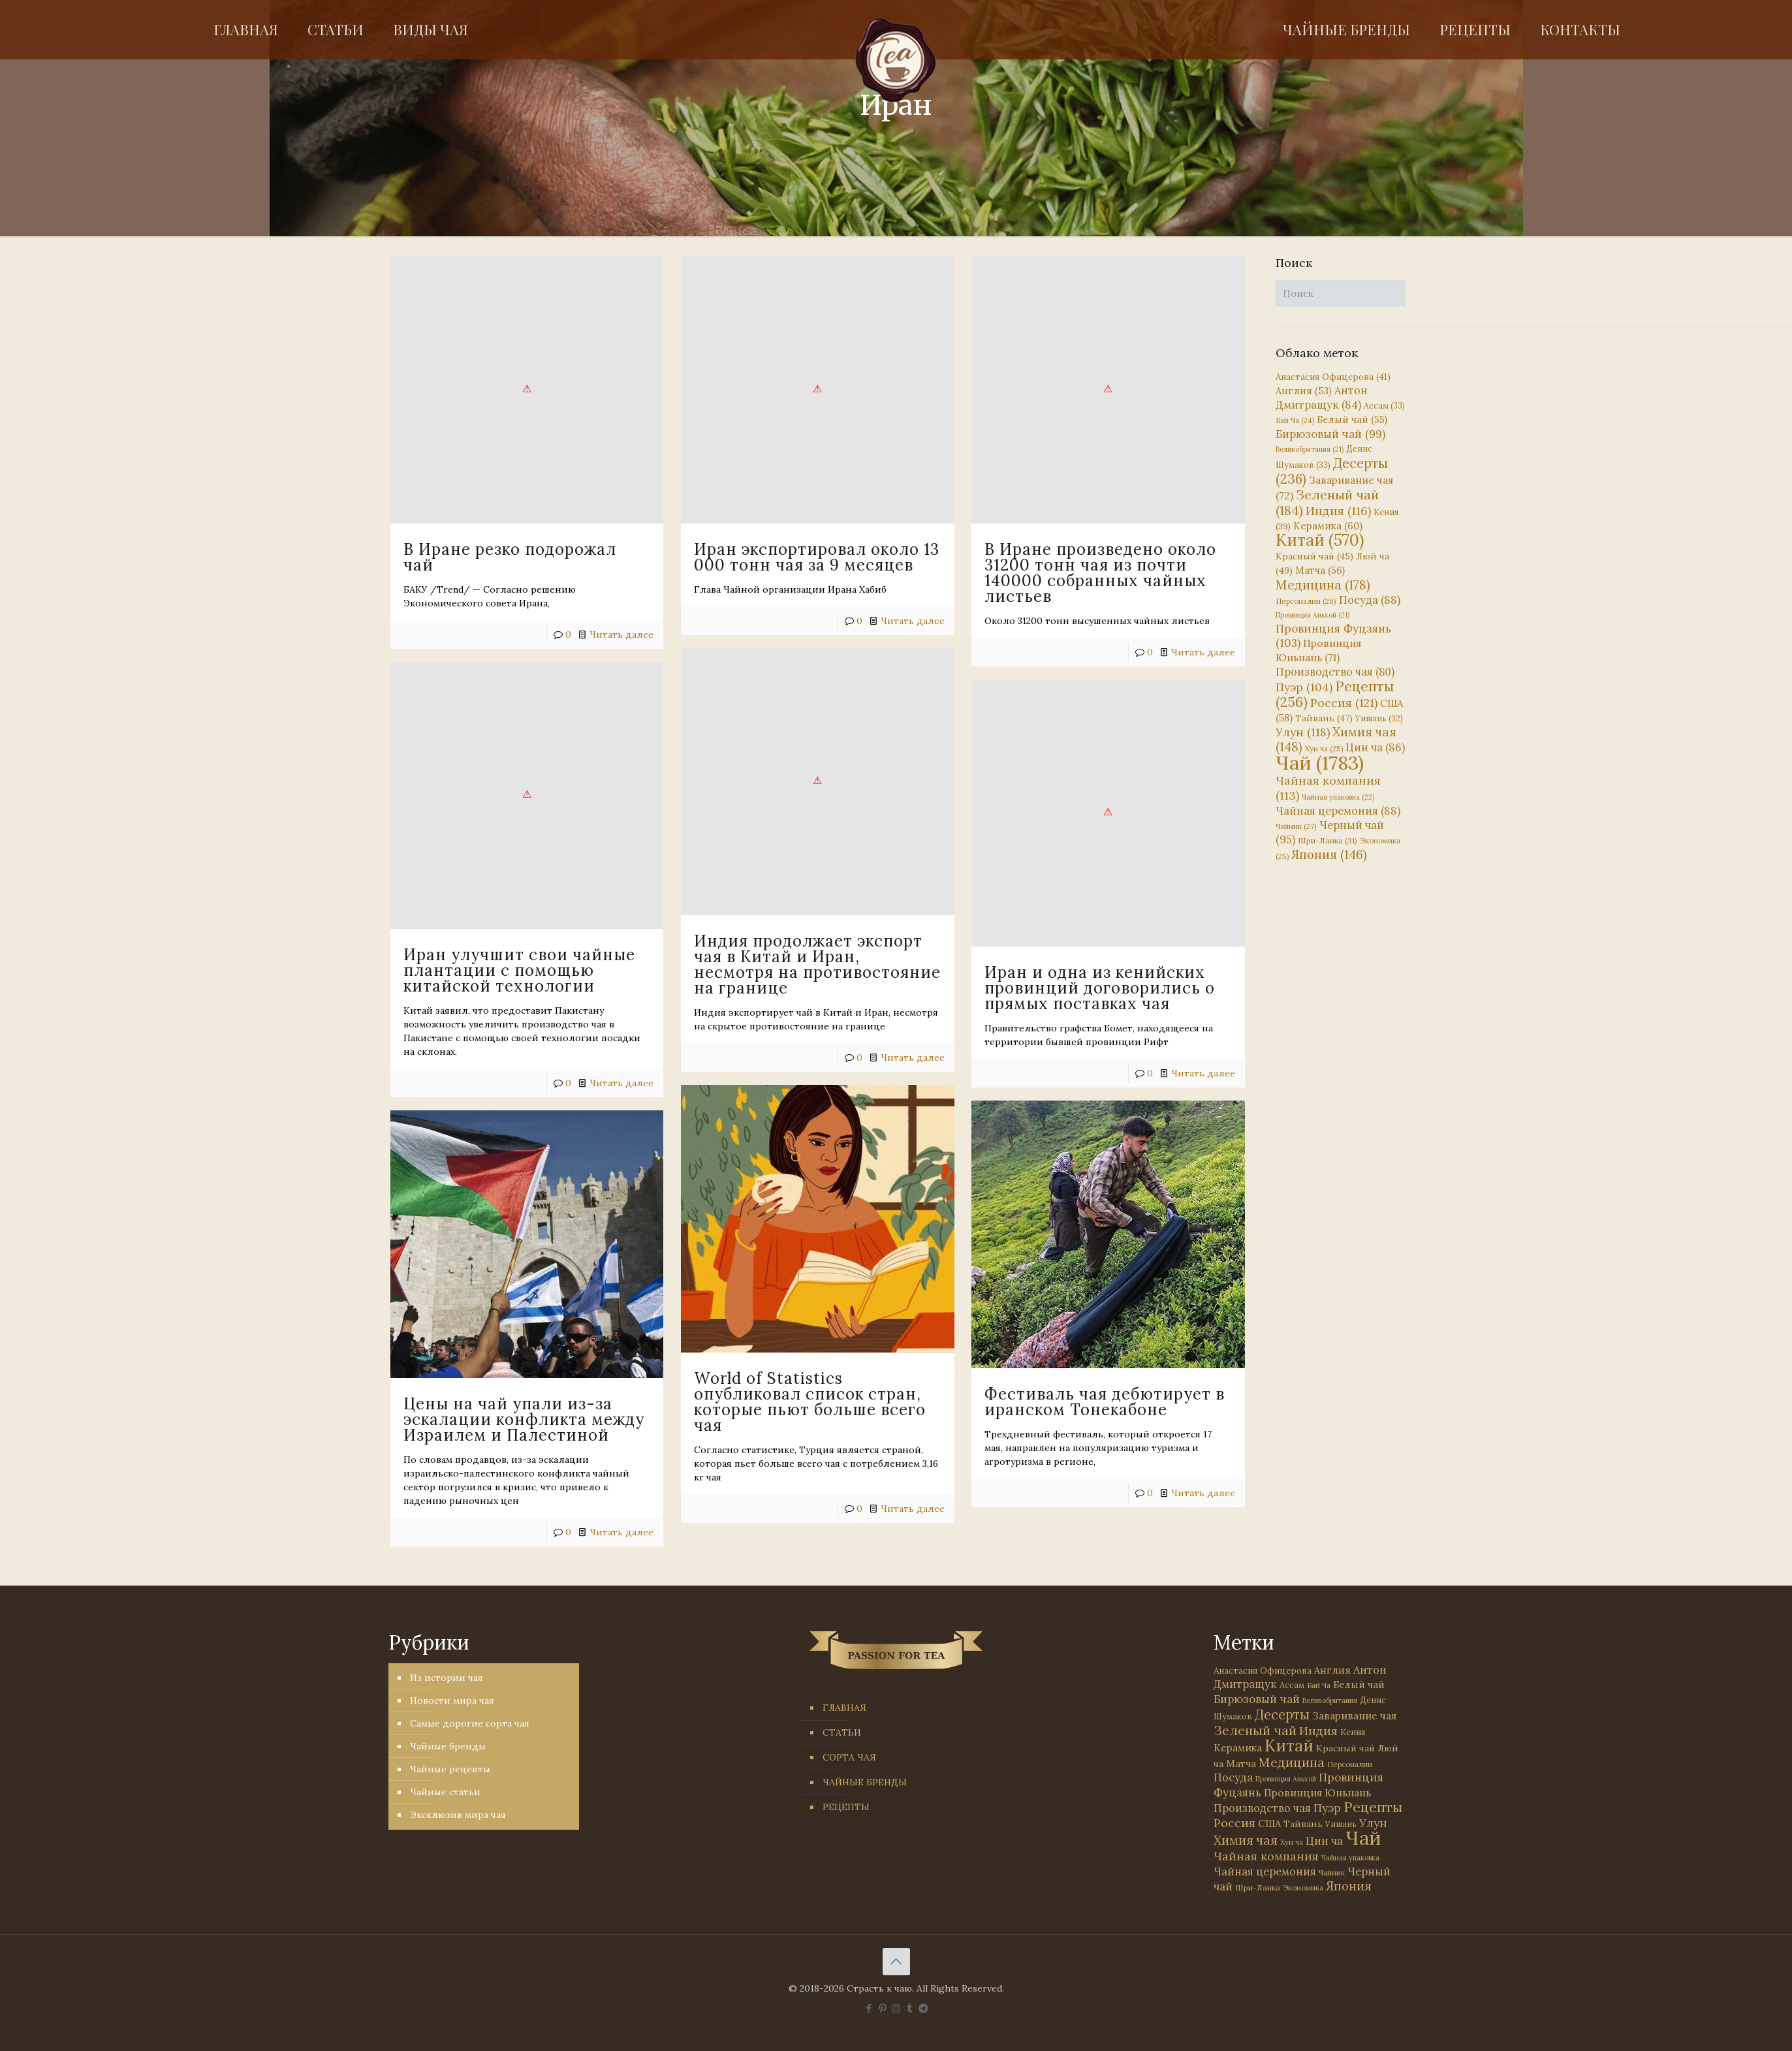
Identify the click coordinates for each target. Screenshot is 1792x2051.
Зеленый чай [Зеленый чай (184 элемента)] (1327, 502)
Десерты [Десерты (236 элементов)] (1282, 1714)
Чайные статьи (445, 1792)
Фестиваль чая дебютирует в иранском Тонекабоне (1042, 1397)
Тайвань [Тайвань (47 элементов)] (1324, 718)
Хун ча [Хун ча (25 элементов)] (1324, 748)
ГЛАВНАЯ (844, 1708)
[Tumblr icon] (910, 2008)
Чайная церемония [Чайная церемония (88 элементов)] (1338, 811)
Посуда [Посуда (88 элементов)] (1369, 600)
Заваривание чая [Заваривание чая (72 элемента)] (1354, 1715)
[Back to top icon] (896, 1961)
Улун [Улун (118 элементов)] (1303, 732)
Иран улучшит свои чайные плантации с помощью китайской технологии (571, 966)
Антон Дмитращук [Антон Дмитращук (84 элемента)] (1322, 397)
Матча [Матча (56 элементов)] (1320, 570)
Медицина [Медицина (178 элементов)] (1323, 584)
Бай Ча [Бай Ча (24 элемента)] (1295, 420)
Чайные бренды (448, 1746)
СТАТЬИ (842, 1732)
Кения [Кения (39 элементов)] (1352, 1732)
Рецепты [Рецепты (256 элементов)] (1335, 694)
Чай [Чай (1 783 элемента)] (1320, 762)
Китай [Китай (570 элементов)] (1320, 539)
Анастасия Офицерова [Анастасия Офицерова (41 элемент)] (1333, 377)
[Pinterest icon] (882, 2008)
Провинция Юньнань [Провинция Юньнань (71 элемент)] (1317, 1792)
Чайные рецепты (450, 1769)
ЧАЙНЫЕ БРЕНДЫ (865, 1782)
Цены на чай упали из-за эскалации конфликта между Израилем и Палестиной (627, 1412)
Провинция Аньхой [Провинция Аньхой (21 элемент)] (1312, 614)
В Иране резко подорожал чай (509, 557)
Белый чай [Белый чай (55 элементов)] (1352, 419)
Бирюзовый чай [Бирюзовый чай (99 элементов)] (1330, 434)
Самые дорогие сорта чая (469, 1723)
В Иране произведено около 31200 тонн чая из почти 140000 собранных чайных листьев (1088, 572)
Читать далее (621, 634)
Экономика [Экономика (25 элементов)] (1303, 1887)
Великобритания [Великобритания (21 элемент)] (1310, 449)
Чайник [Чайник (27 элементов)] (1296, 826)
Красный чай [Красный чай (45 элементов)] (1314, 556)
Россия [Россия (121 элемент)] (1343, 702)
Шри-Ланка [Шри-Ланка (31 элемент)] (1327, 840)
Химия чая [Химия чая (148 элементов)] (1336, 739)
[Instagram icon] (896, 2008)
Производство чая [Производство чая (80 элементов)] (1335, 671)
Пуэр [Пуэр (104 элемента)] (1304, 687)
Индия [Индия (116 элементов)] (1338, 510)
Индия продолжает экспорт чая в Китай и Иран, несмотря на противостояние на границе (760, 961)
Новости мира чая (452, 1700)
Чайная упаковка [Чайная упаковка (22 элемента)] (1338, 797)
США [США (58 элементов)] (1269, 1823)
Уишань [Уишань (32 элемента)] (1379, 718)
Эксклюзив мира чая (458, 1815)
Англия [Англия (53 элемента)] (1304, 390)
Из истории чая (446, 1677)
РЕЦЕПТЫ (846, 1807)
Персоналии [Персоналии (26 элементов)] (1306, 601)
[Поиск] (1341, 293)
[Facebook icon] (868, 2008)
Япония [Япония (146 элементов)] (1329, 854)
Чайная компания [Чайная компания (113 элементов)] (1266, 1856)
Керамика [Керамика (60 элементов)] (1327, 526)
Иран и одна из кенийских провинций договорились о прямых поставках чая (1088, 985)
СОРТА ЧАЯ (849, 1757)
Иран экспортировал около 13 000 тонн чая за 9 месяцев (811, 557)
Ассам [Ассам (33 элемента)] (1384, 405)
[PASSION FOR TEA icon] (923, 2008)
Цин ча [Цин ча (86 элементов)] (1375, 747)
